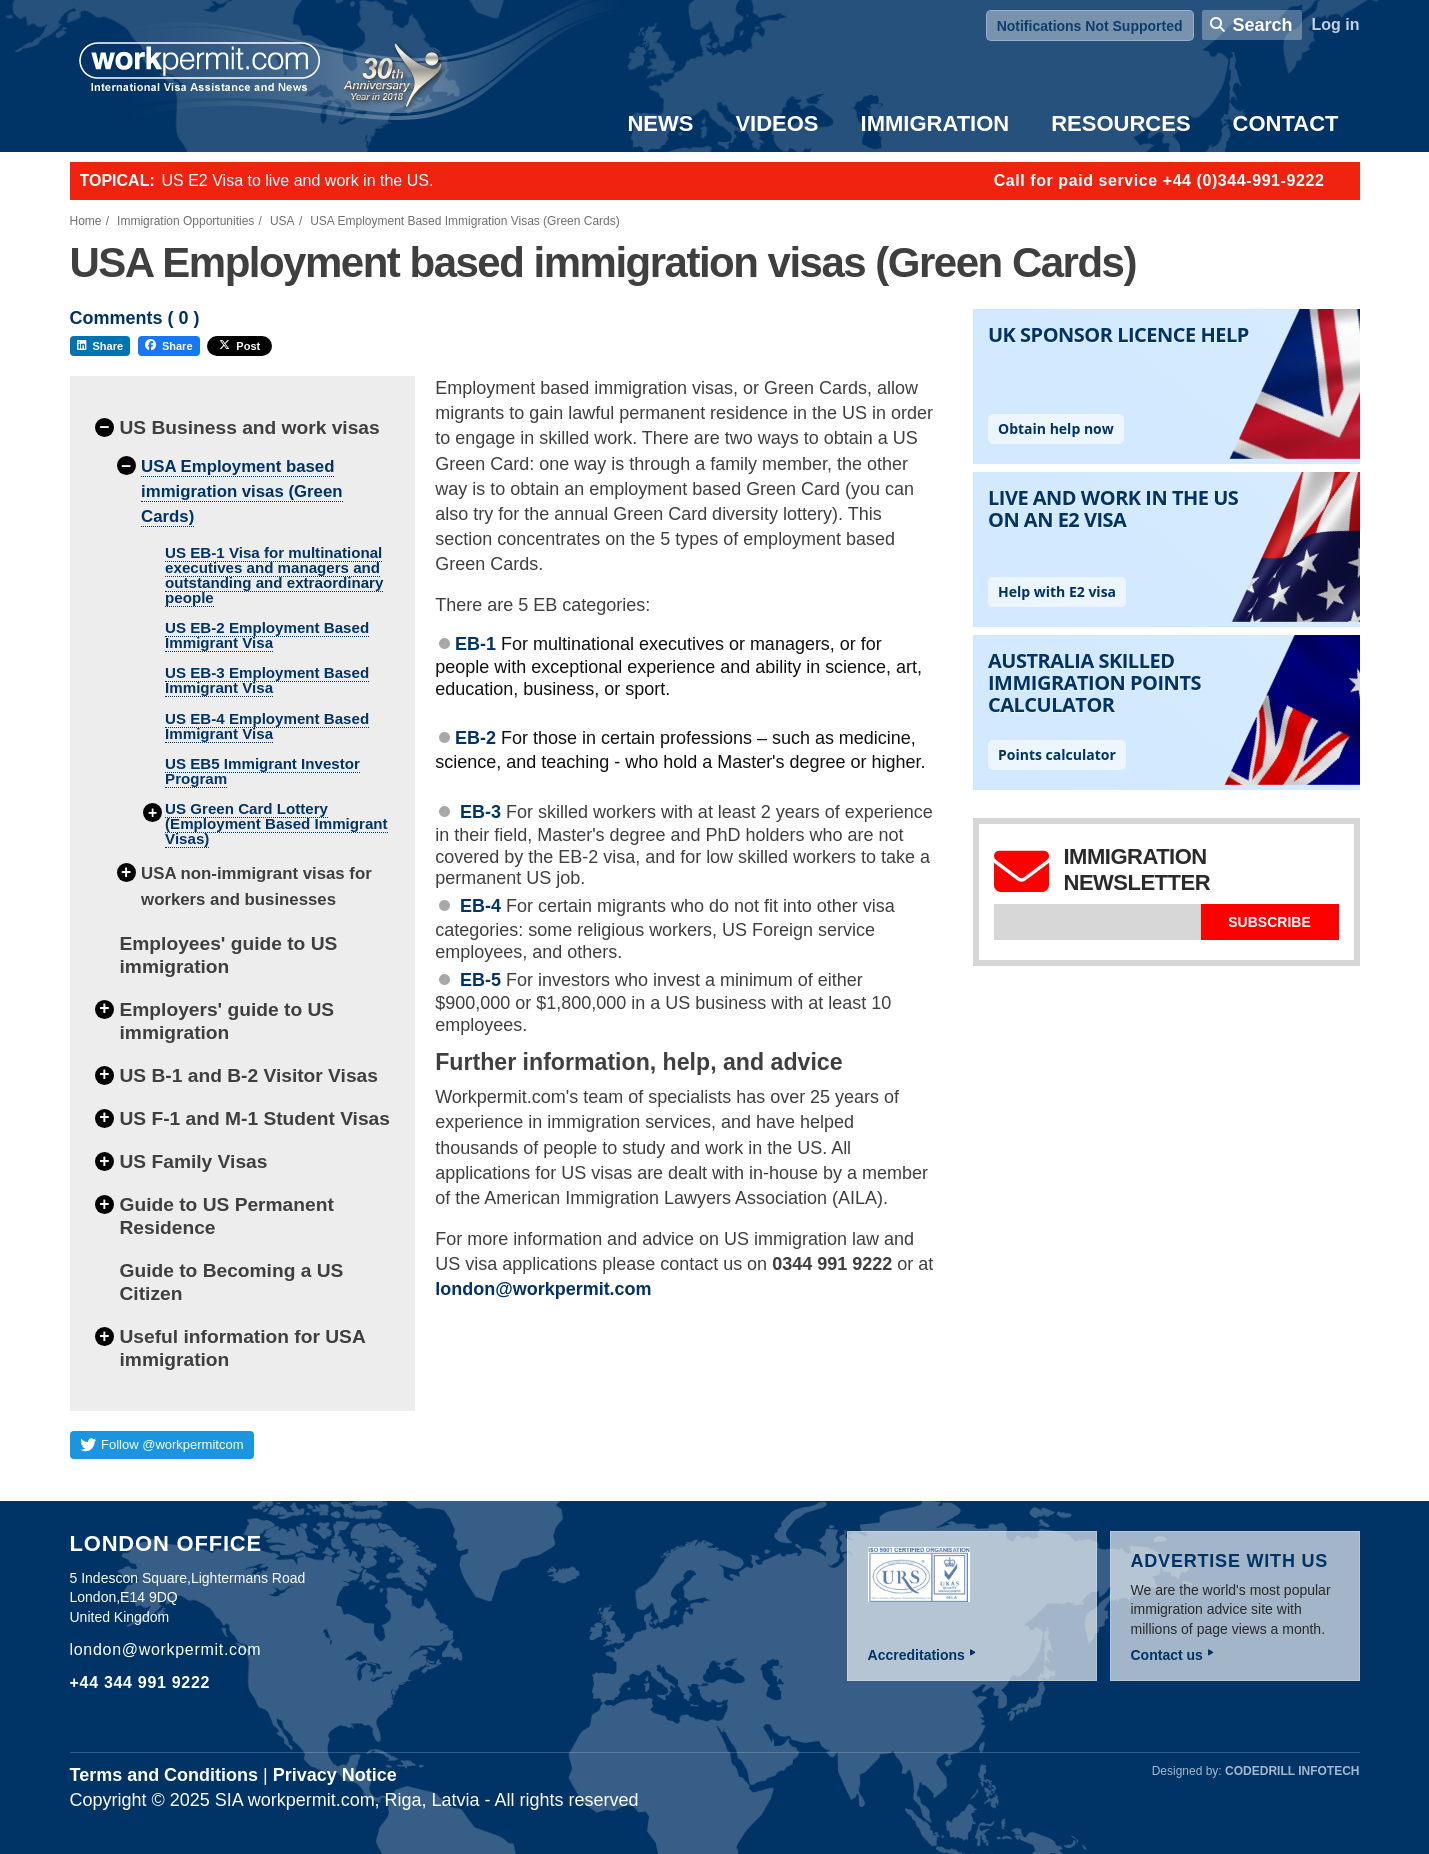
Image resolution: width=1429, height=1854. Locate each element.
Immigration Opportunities (185, 221)
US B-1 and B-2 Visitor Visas (249, 1075)
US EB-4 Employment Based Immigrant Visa (267, 726)
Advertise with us (1230, 1561)
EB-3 (483, 812)
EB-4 (480, 906)
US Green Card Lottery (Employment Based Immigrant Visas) (276, 823)
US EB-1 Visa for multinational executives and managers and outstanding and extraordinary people (274, 575)
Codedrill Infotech (1292, 1771)
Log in (1336, 24)
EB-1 (475, 644)
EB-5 (480, 980)
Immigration (935, 123)
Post (239, 346)
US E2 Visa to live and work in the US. (298, 180)
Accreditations (916, 1655)
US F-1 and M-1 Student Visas (255, 1118)
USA (282, 221)
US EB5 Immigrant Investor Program (262, 771)
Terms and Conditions (164, 1775)
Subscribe (1269, 922)
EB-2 (475, 738)
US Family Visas (194, 1161)
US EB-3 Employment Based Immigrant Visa (267, 680)
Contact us (1167, 1655)
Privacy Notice (335, 1775)
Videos (776, 123)
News (660, 123)
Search (1262, 25)
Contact (1286, 123)
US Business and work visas (250, 427)
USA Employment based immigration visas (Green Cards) (241, 491)
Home (86, 221)
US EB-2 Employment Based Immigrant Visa (267, 635)
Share (100, 346)
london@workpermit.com (543, 1289)
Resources (1120, 123)
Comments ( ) (135, 318)
